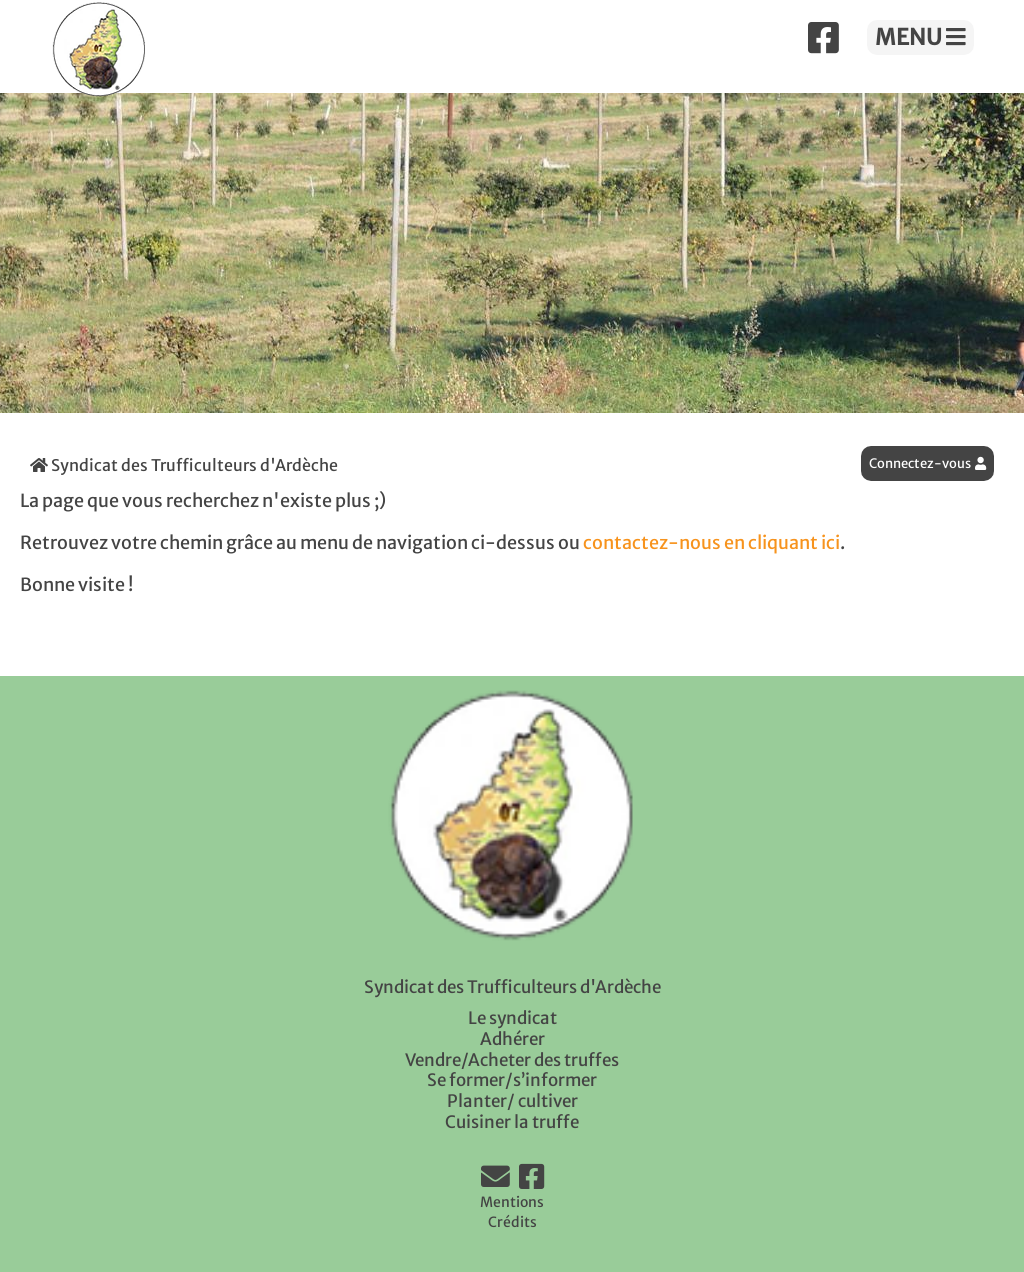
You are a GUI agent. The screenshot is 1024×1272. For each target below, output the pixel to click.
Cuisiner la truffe (512, 1122)
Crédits (512, 1222)
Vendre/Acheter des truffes (512, 1060)
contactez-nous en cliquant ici (711, 543)
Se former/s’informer (512, 1080)
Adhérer (512, 1039)
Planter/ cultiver (512, 1101)
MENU (920, 37)
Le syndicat (512, 1018)
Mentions (512, 1202)
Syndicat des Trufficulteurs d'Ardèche (184, 465)
